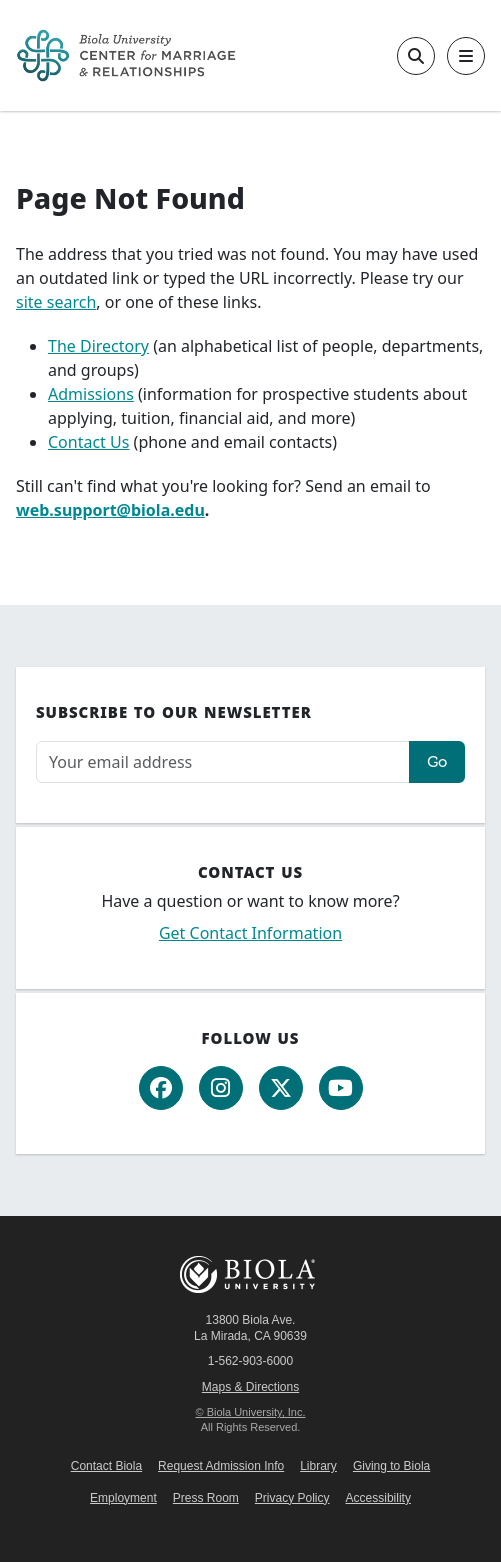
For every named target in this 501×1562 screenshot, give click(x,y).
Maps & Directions (250, 1387)
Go (437, 761)
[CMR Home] (126, 55)
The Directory (98, 346)
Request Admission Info (221, 1466)
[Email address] (223, 762)
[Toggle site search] (416, 56)
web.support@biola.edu (110, 510)
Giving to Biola (391, 1466)
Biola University (251, 1274)
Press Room (206, 1498)
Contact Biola (106, 1466)
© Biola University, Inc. (251, 1412)
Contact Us (88, 442)
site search (56, 302)
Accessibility (378, 1498)
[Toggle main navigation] (466, 56)
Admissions (91, 394)
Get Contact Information (250, 933)
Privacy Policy (292, 1498)
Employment (123, 1498)
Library (318, 1466)
